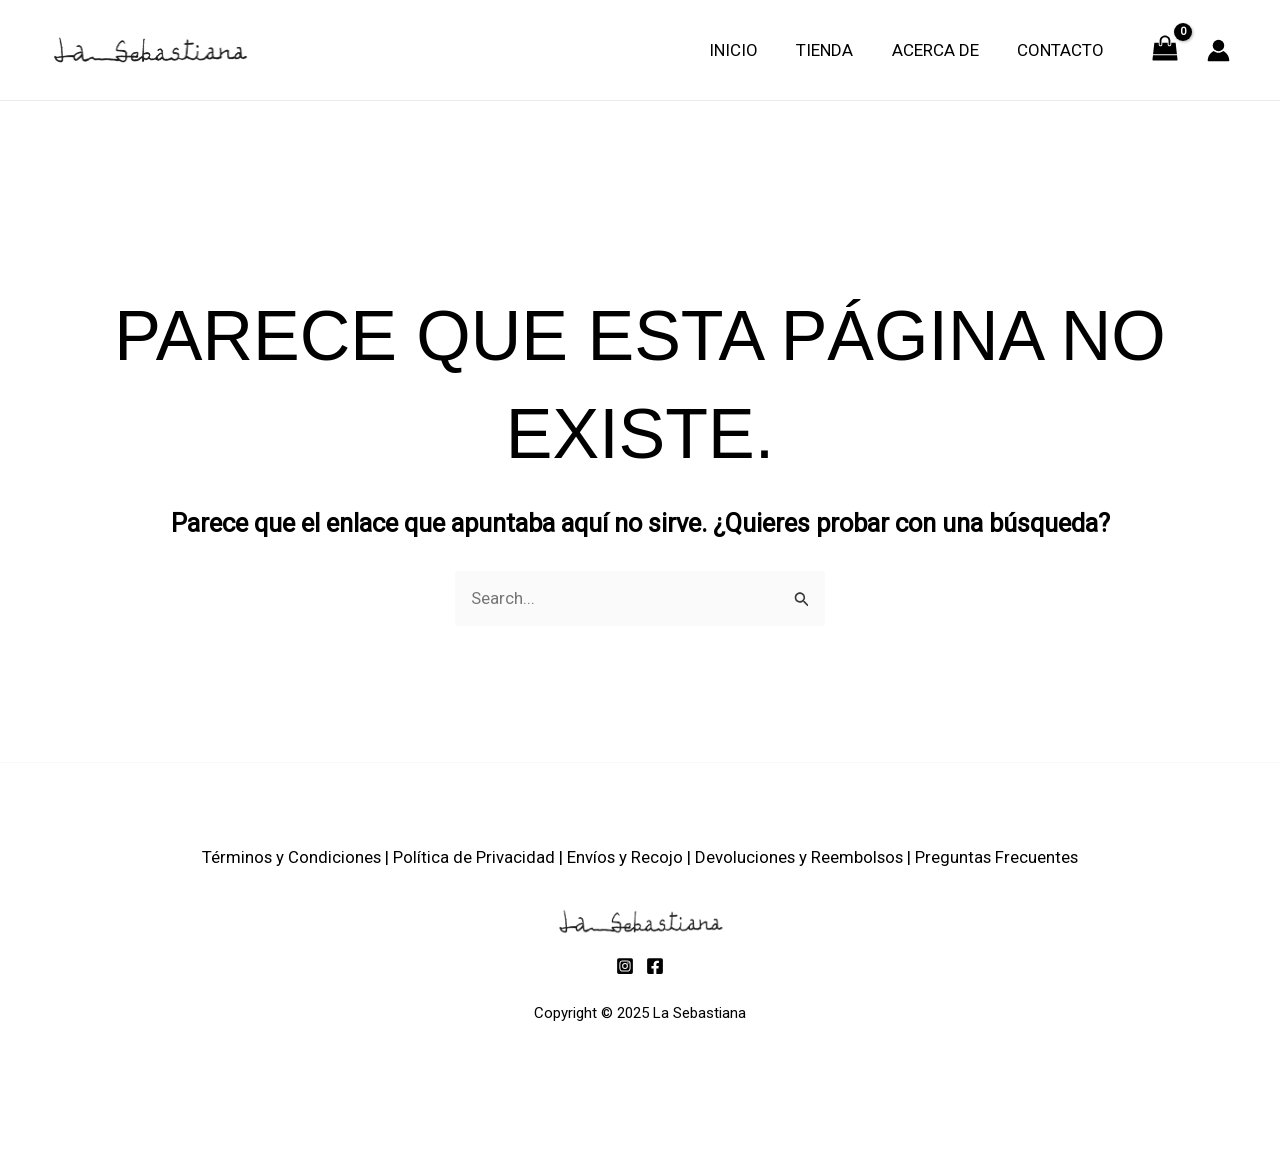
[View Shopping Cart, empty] (1165, 50)
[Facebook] (655, 966)
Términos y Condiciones (288, 857)
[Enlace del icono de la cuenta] (1218, 50)
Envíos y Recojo (624, 857)
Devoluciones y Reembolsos (800, 857)
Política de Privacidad (472, 857)
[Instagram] (625, 966)
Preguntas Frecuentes (1000, 857)
